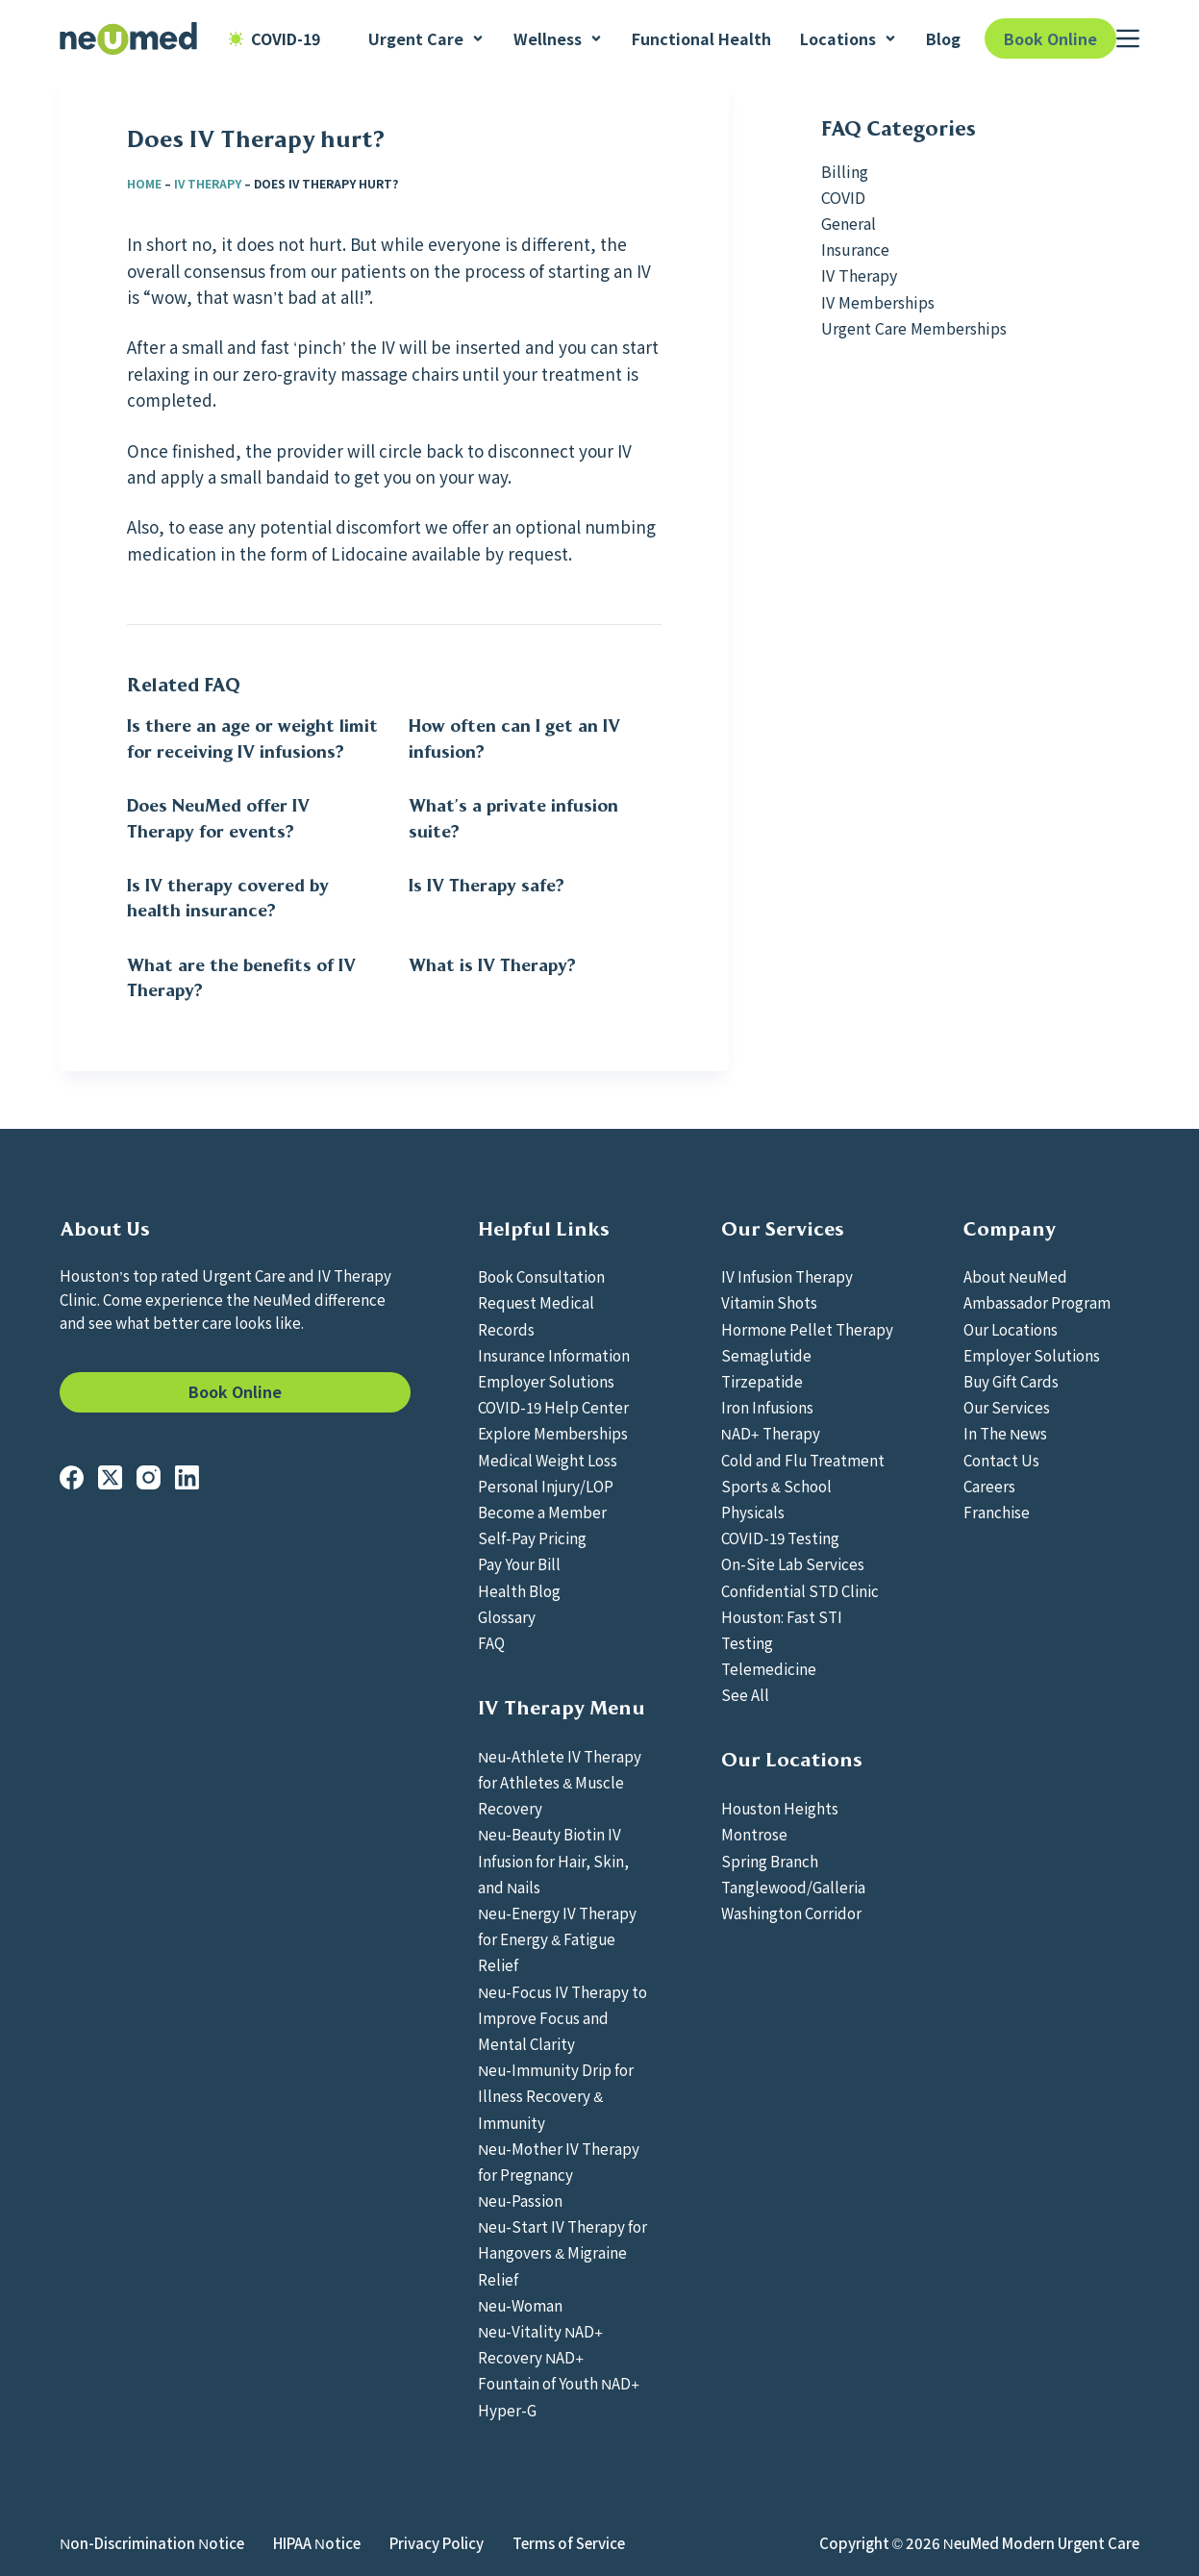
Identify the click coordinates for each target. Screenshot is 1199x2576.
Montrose (754, 1833)
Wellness (558, 38)
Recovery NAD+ (531, 2356)
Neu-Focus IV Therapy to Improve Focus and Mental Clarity (562, 2017)
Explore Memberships (553, 1432)
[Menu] (1127, 38)
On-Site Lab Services (792, 1563)
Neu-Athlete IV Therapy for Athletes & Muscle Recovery (559, 1781)
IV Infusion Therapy (787, 1276)
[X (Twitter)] (110, 1477)
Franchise (996, 1511)
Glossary (507, 1616)
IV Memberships (878, 301)
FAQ (491, 1642)
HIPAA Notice (317, 2543)
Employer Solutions (546, 1380)
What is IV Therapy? (492, 965)
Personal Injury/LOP (545, 1485)
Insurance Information (554, 1354)
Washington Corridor (791, 1912)
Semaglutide (766, 1354)
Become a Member (542, 1511)
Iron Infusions (767, 1406)
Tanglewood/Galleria (793, 1886)
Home (144, 183)
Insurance (855, 249)
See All (745, 1694)
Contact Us (1001, 1459)
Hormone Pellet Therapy (807, 1328)
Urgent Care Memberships (914, 327)
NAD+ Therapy (770, 1432)
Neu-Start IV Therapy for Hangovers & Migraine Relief (562, 2251)
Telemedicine (768, 1668)
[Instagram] (149, 1477)
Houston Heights (779, 1807)
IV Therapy (207, 183)
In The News (1005, 1432)
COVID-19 (274, 38)
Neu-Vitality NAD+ (540, 2330)
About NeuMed (1015, 1276)
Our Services (1006, 1406)
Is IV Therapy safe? (486, 885)
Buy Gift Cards (1011, 1380)
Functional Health (701, 38)
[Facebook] (72, 1477)
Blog (943, 38)
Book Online (1050, 38)
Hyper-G (507, 2409)
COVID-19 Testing (780, 1537)
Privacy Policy (436, 2543)
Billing (844, 171)
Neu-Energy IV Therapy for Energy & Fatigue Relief (557, 1938)
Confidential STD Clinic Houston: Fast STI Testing (800, 1616)
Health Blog (519, 1590)
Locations (848, 38)
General (848, 223)
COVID (843, 197)
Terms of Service (568, 2543)
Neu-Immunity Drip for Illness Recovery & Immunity (556, 2095)
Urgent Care (426, 38)
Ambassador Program (1037, 1302)
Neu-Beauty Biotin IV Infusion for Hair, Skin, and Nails (553, 1859)
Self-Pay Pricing (532, 1537)
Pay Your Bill (519, 1563)
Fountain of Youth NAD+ (558, 2382)
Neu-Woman (520, 2304)
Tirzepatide (762, 1380)
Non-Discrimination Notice (152, 2543)
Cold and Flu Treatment (803, 1459)
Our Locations (1010, 1328)
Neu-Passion (520, 2200)
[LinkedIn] (187, 1477)
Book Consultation (541, 1276)
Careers (989, 1485)
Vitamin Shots (769, 1302)
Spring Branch (769, 1860)
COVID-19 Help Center (553, 1406)
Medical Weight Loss (547, 1459)
